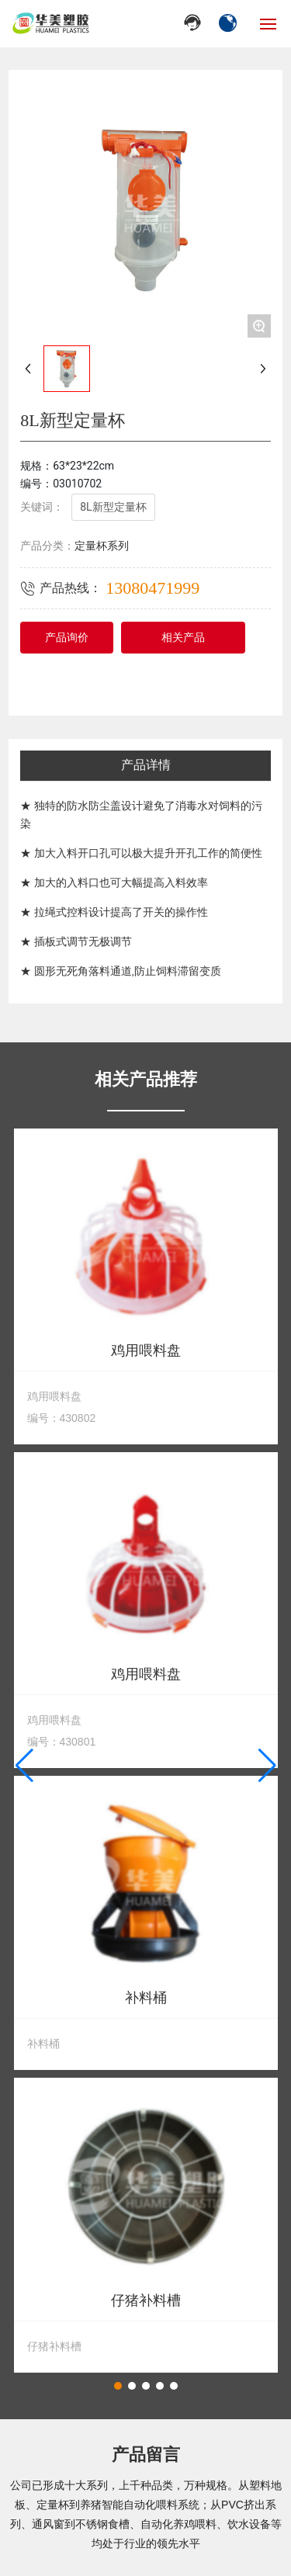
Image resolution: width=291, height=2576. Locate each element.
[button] (118, 2386)
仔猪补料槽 (146, 2301)
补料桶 (146, 1998)
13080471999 (152, 588)
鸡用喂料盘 (146, 1351)
